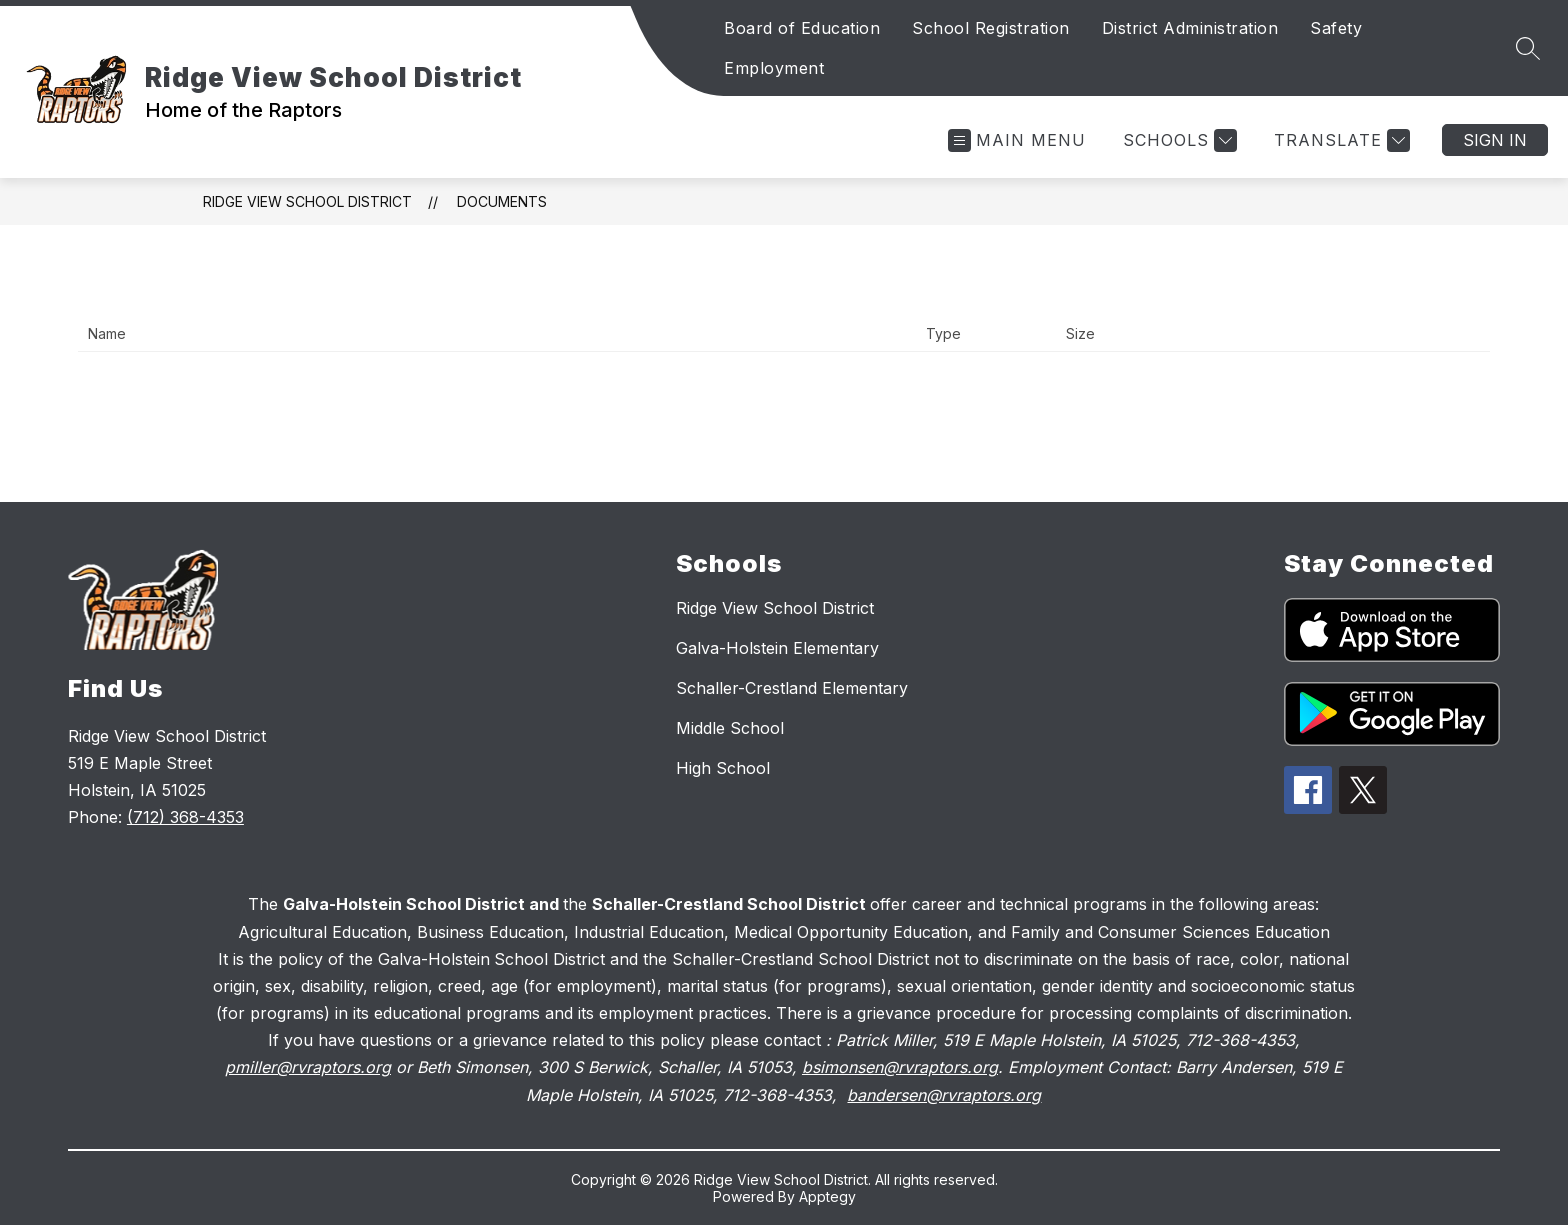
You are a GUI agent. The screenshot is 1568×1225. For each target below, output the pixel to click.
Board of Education (802, 28)
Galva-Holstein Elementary (777, 648)
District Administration (1190, 28)
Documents (502, 201)
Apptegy (827, 1196)
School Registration (991, 28)
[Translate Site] (1339, 140)
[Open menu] (1017, 140)
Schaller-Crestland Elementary (792, 688)
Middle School (730, 728)
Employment (774, 68)
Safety (1336, 28)
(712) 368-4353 (185, 817)
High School (723, 768)
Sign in (1495, 140)
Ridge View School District (307, 201)
